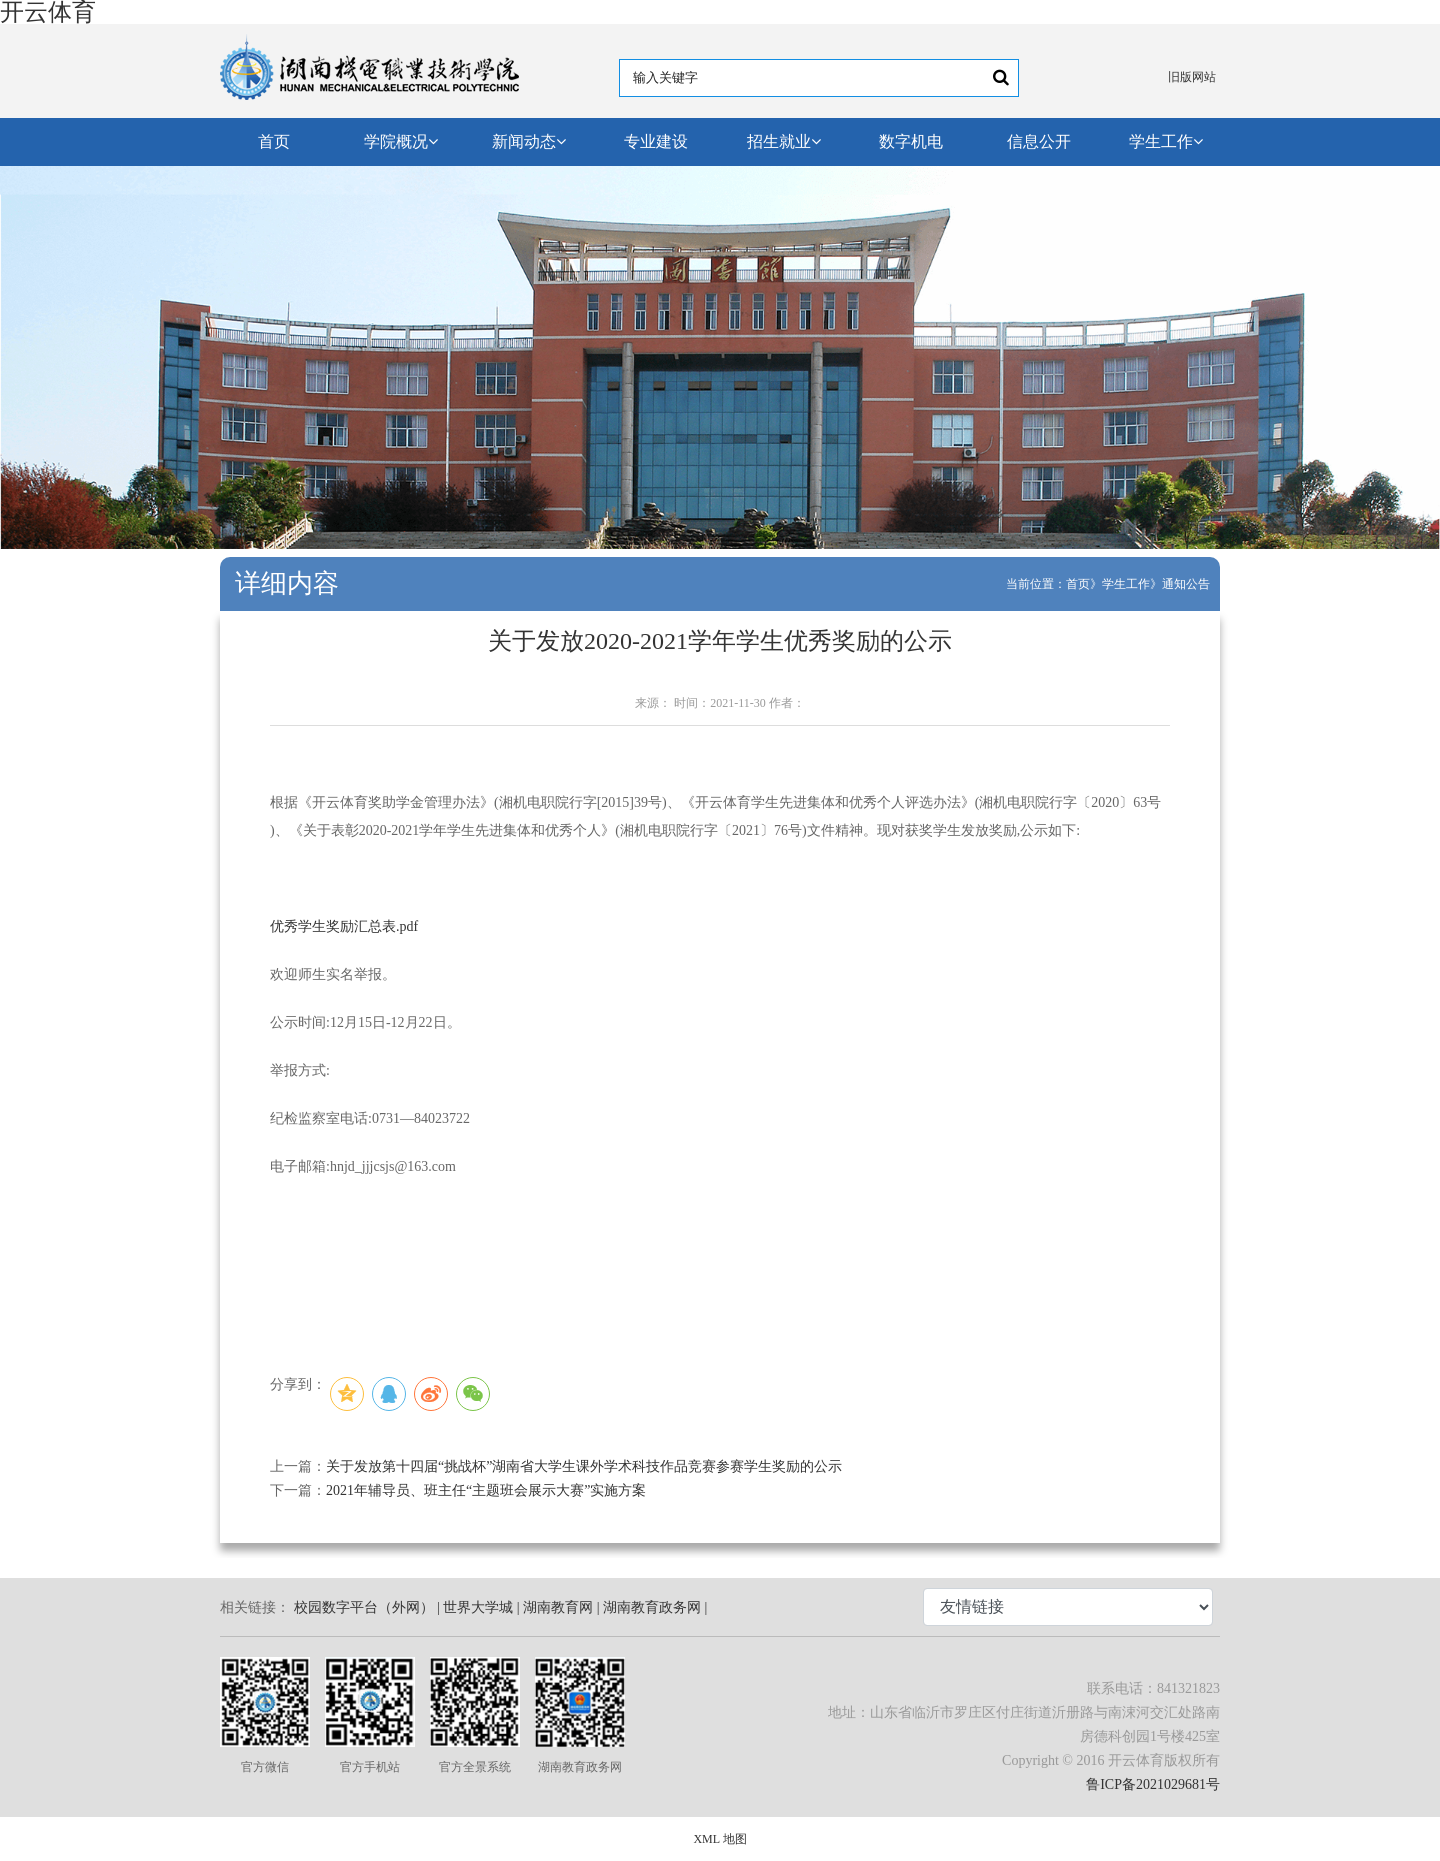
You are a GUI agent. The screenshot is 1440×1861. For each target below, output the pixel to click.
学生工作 (1166, 141)
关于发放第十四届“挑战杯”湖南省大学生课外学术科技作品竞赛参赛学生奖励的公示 (584, 1466)
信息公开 (1039, 141)
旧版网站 (1192, 77)
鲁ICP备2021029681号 (1153, 1784)
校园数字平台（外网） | (367, 1607)
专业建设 (656, 141)
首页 (274, 141)
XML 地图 (719, 1839)
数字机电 (911, 141)
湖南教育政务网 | (655, 1607)
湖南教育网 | (561, 1607)
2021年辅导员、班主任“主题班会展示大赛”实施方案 (486, 1490)
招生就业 (784, 141)
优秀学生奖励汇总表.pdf (344, 926)
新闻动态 (529, 141)
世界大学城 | (481, 1607)
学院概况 (401, 141)
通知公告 (1186, 584)
